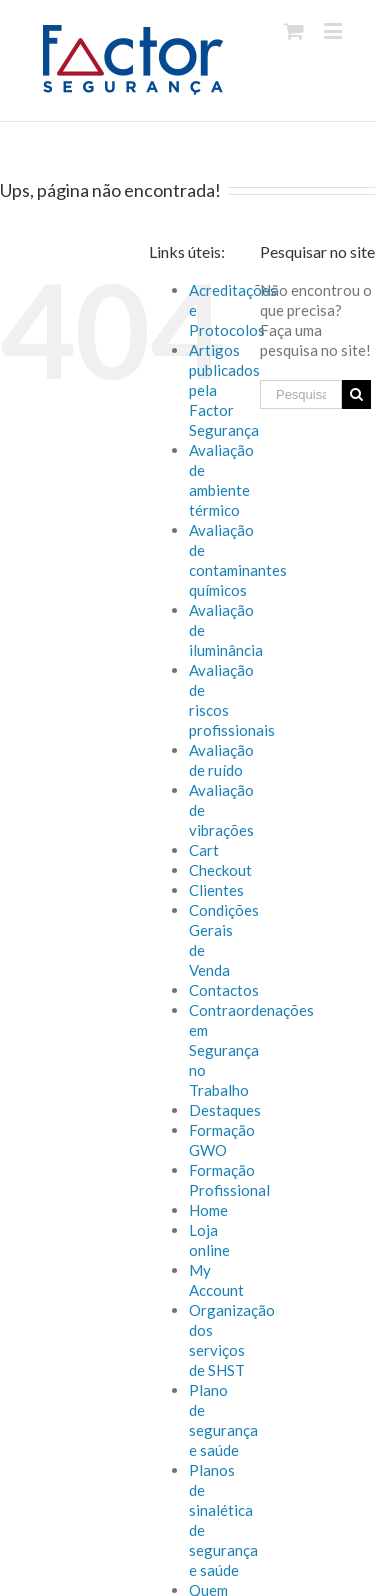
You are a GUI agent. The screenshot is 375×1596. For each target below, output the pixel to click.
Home (208, 1210)
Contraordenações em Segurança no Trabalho (251, 1050)
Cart (204, 850)
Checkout (220, 870)
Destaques (225, 1110)
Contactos (224, 990)
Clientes (216, 890)
